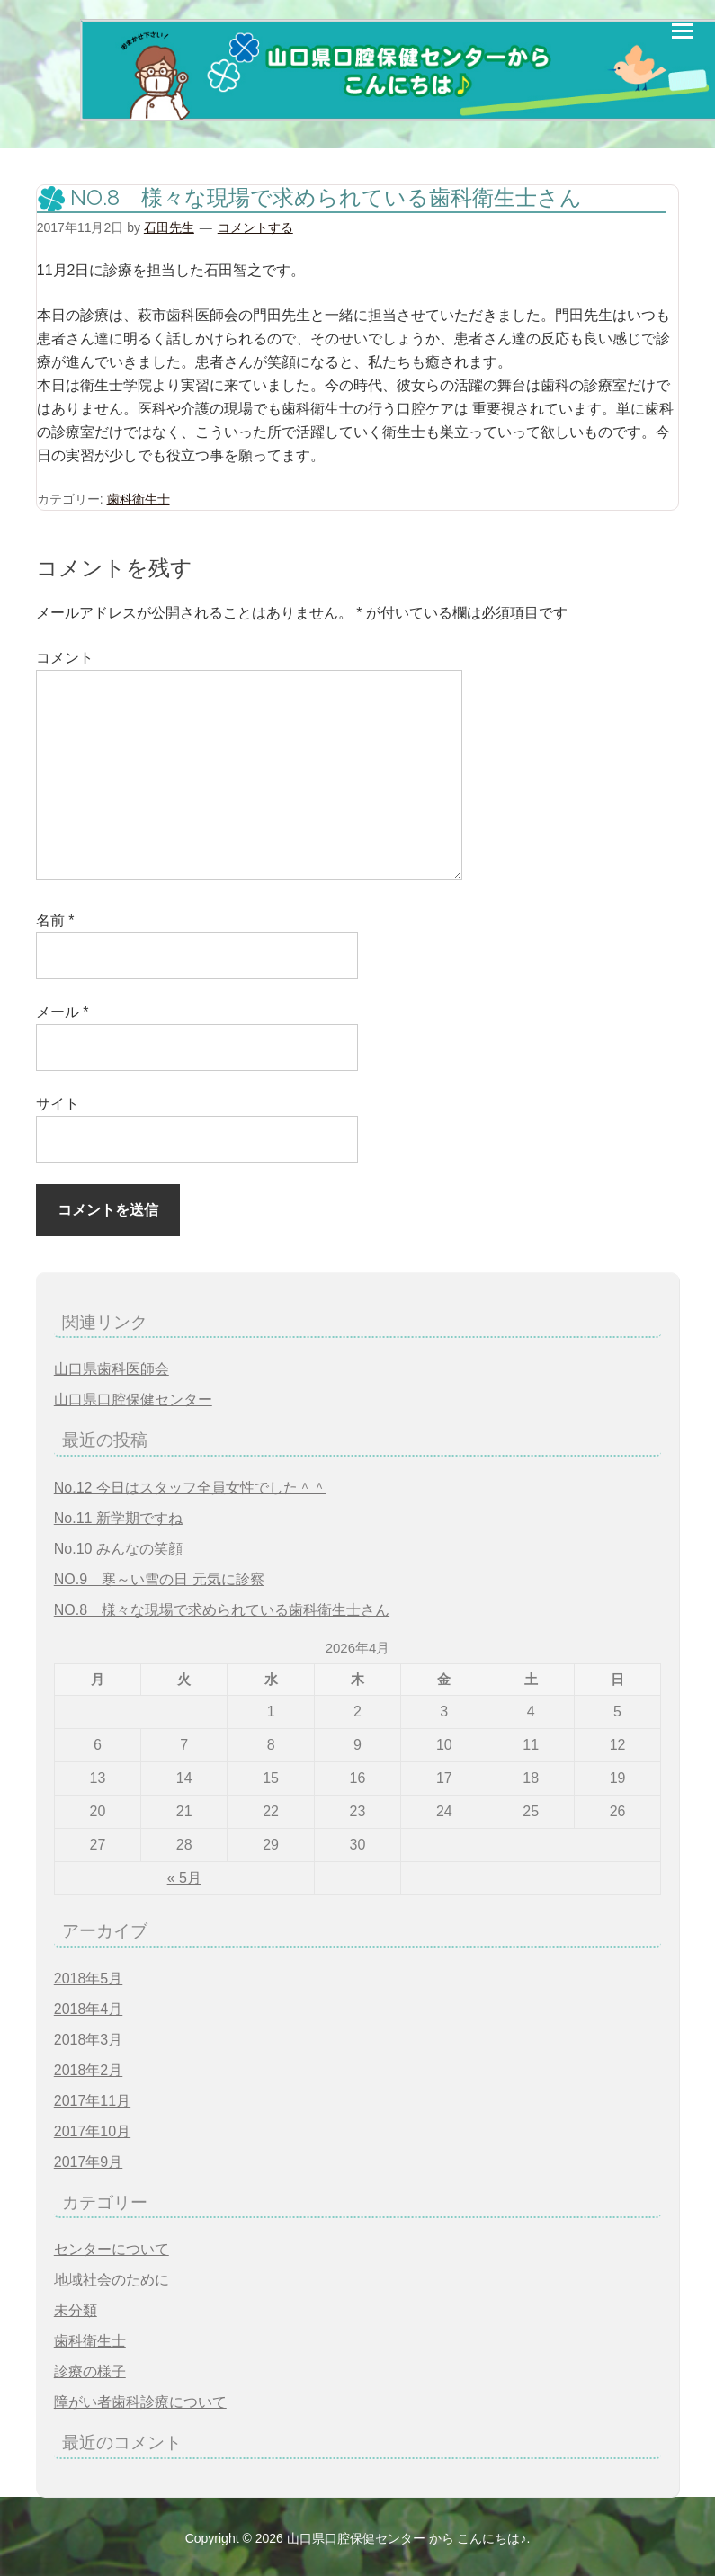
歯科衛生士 (138, 499)
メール (62, 1012)
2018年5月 (88, 1978)
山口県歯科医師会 (111, 1369)
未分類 (75, 2310)
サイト (57, 1103)
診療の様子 (90, 2371)
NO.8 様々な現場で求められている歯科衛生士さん (221, 1610)
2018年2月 (88, 2070)
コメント (65, 657)
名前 (55, 920)
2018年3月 (88, 2039)
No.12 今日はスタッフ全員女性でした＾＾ (190, 1487)
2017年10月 (92, 2131)
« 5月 (184, 1877)
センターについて (111, 2249)
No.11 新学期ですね (118, 1518)
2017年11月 (92, 2100)
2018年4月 (88, 2009)
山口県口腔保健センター (133, 1399)
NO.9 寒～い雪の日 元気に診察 (159, 1579)
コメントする (255, 227)
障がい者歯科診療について (140, 2402)
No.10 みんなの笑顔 (118, 1548)
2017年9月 (88, 2162)
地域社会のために (111, 2279)
